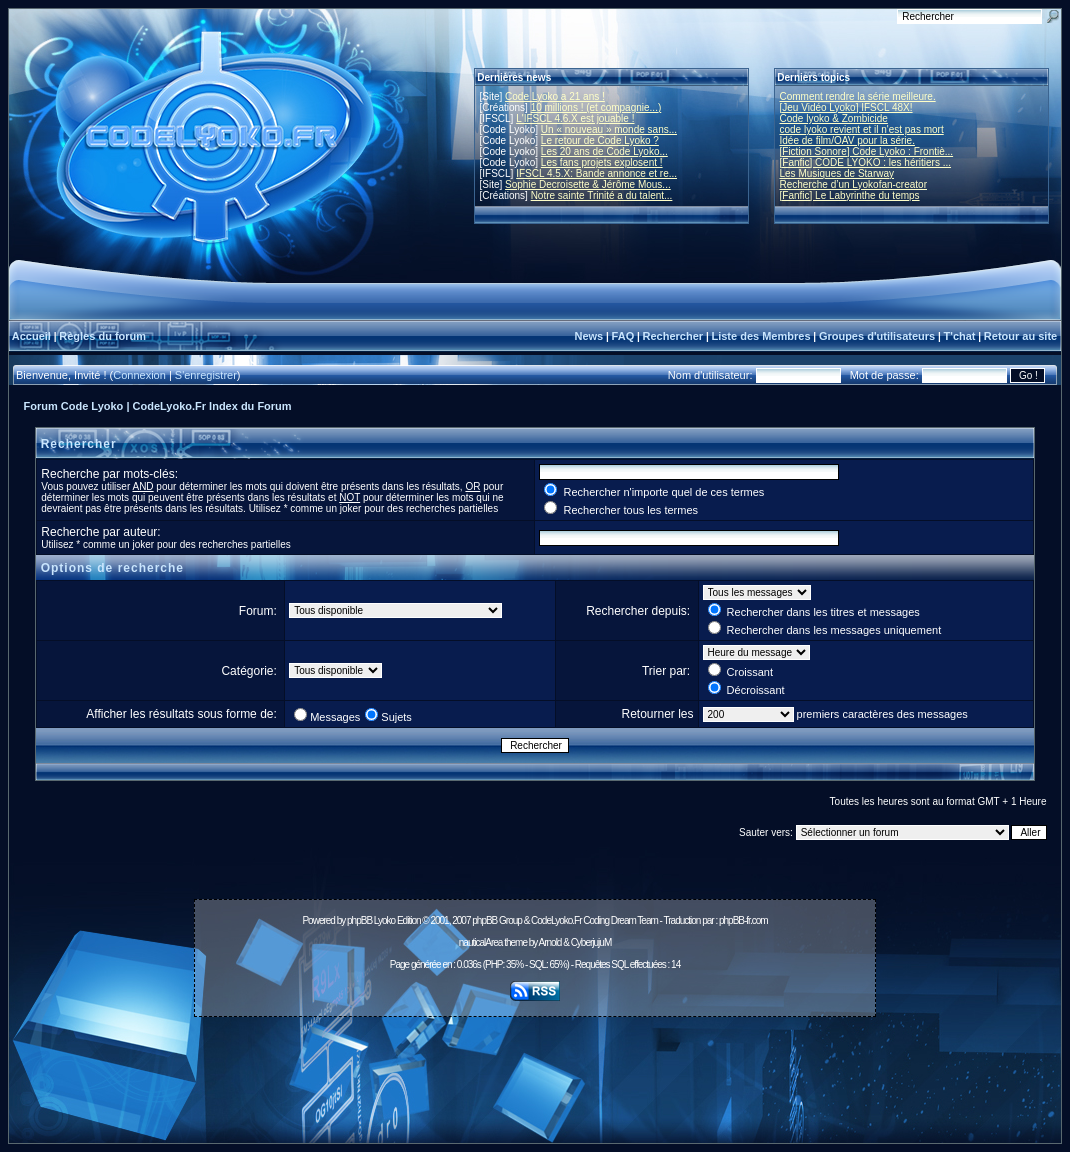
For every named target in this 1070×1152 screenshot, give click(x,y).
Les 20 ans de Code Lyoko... (604, 151)
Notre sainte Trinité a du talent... (602, 195)
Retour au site (1020, 336)
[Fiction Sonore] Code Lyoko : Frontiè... (867, 151)
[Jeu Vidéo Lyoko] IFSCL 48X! (846, 107)
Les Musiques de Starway (837, 173)
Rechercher (673, 336)
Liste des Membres (760, 336)
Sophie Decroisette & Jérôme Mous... (588, 184)
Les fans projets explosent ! (602, 162)
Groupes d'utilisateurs (877, 336)
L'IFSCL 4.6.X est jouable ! (575, 118)
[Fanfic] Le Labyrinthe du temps (850, 195)
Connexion (139, 375)
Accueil (31, 336)
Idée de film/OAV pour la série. (847, 140)
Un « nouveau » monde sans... (609, 129)
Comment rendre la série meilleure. (858, 96)
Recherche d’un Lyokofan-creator (854, 184)
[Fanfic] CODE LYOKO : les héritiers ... (866, 162)
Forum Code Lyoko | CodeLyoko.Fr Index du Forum (158, 406)
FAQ (623, 336)
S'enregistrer (206, 375)
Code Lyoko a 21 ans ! (555, 96)
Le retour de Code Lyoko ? (600, 140)
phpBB (359, 920)
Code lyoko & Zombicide (834, 118)
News (588, 336)
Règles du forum (102, 336)
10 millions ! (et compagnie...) (596, 107)
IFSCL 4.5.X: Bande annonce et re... (596, 173)
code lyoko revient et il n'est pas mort (862, 129)
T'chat (960, 336)
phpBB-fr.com (743, 920)
